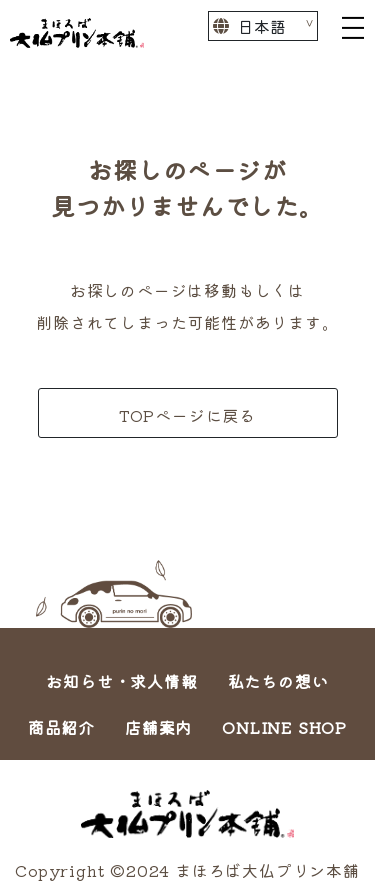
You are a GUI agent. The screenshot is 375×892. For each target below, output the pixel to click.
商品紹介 (61, 727)
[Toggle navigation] (353, 26)
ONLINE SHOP (284, 727)
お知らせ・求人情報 (121, 681)
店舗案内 (158, 727)
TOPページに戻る (187, 415)
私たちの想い (278, 681)
